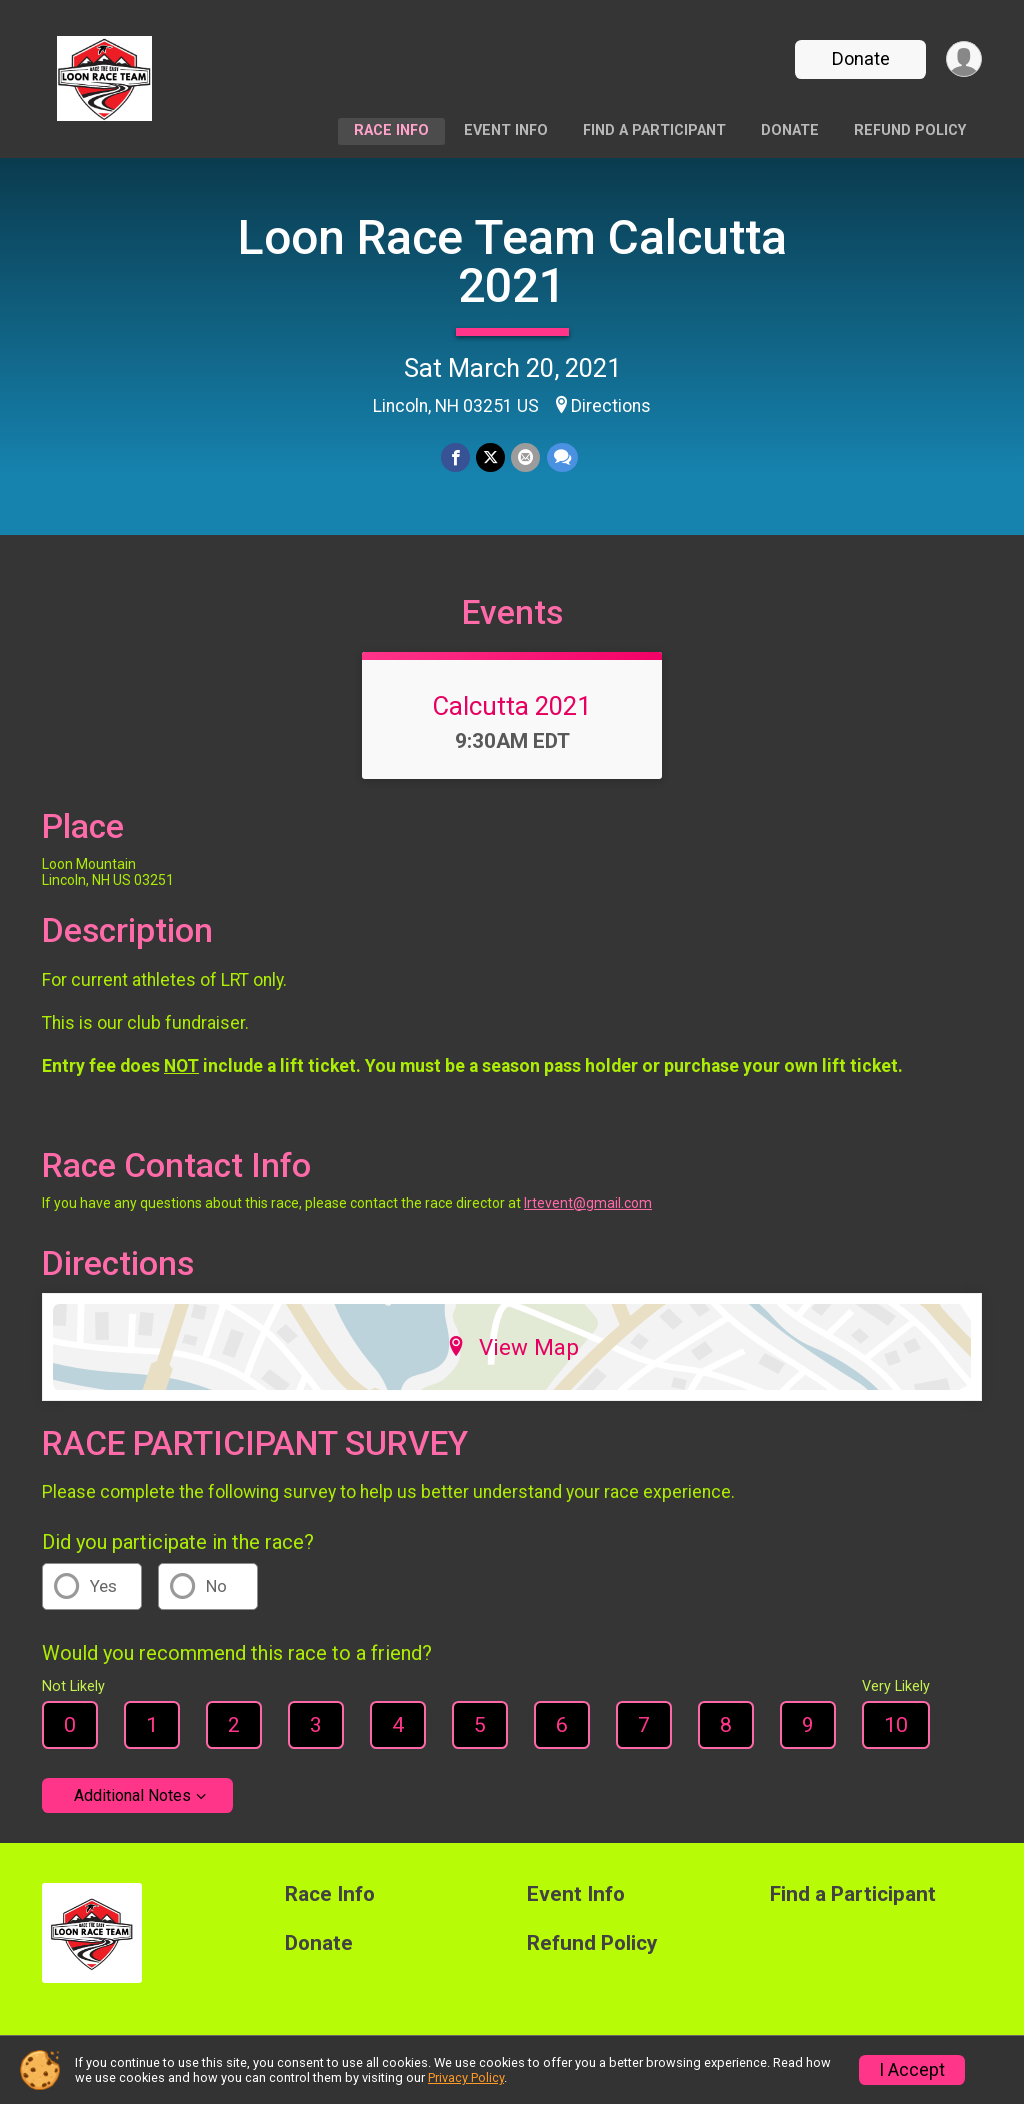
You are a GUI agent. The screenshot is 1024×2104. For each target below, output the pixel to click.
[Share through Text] (561, 457)
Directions (611, 406)
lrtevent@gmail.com (588, 1206)
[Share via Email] (525, 457)
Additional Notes (132, 1798)
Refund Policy (910, 130)
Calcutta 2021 (512, 709)
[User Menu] (963, 59)
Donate (860, 58)
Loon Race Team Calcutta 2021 (512, 261)
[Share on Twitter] (490, 457)
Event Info (506, 130)
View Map (512, 1350)
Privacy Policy (466, 2077)
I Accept (912, 2070)
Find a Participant (654, 130)
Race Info (391, 130)
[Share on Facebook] (455, 457)
